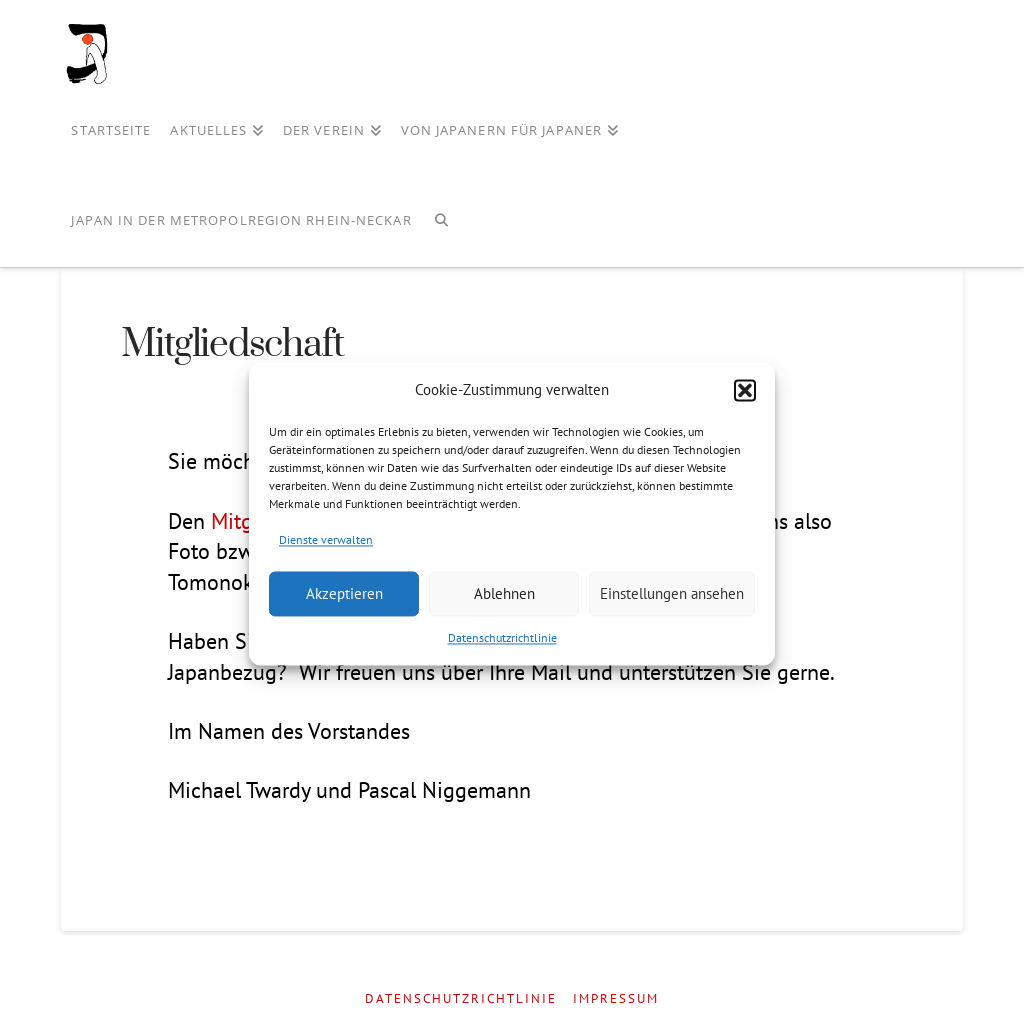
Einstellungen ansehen (672, 593)
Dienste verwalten (326, 539)
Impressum (616, 999)
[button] (745, 390)
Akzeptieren (344, 593)
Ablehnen (504, 593)
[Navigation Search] (441, 222)
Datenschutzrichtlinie (502, 638)
